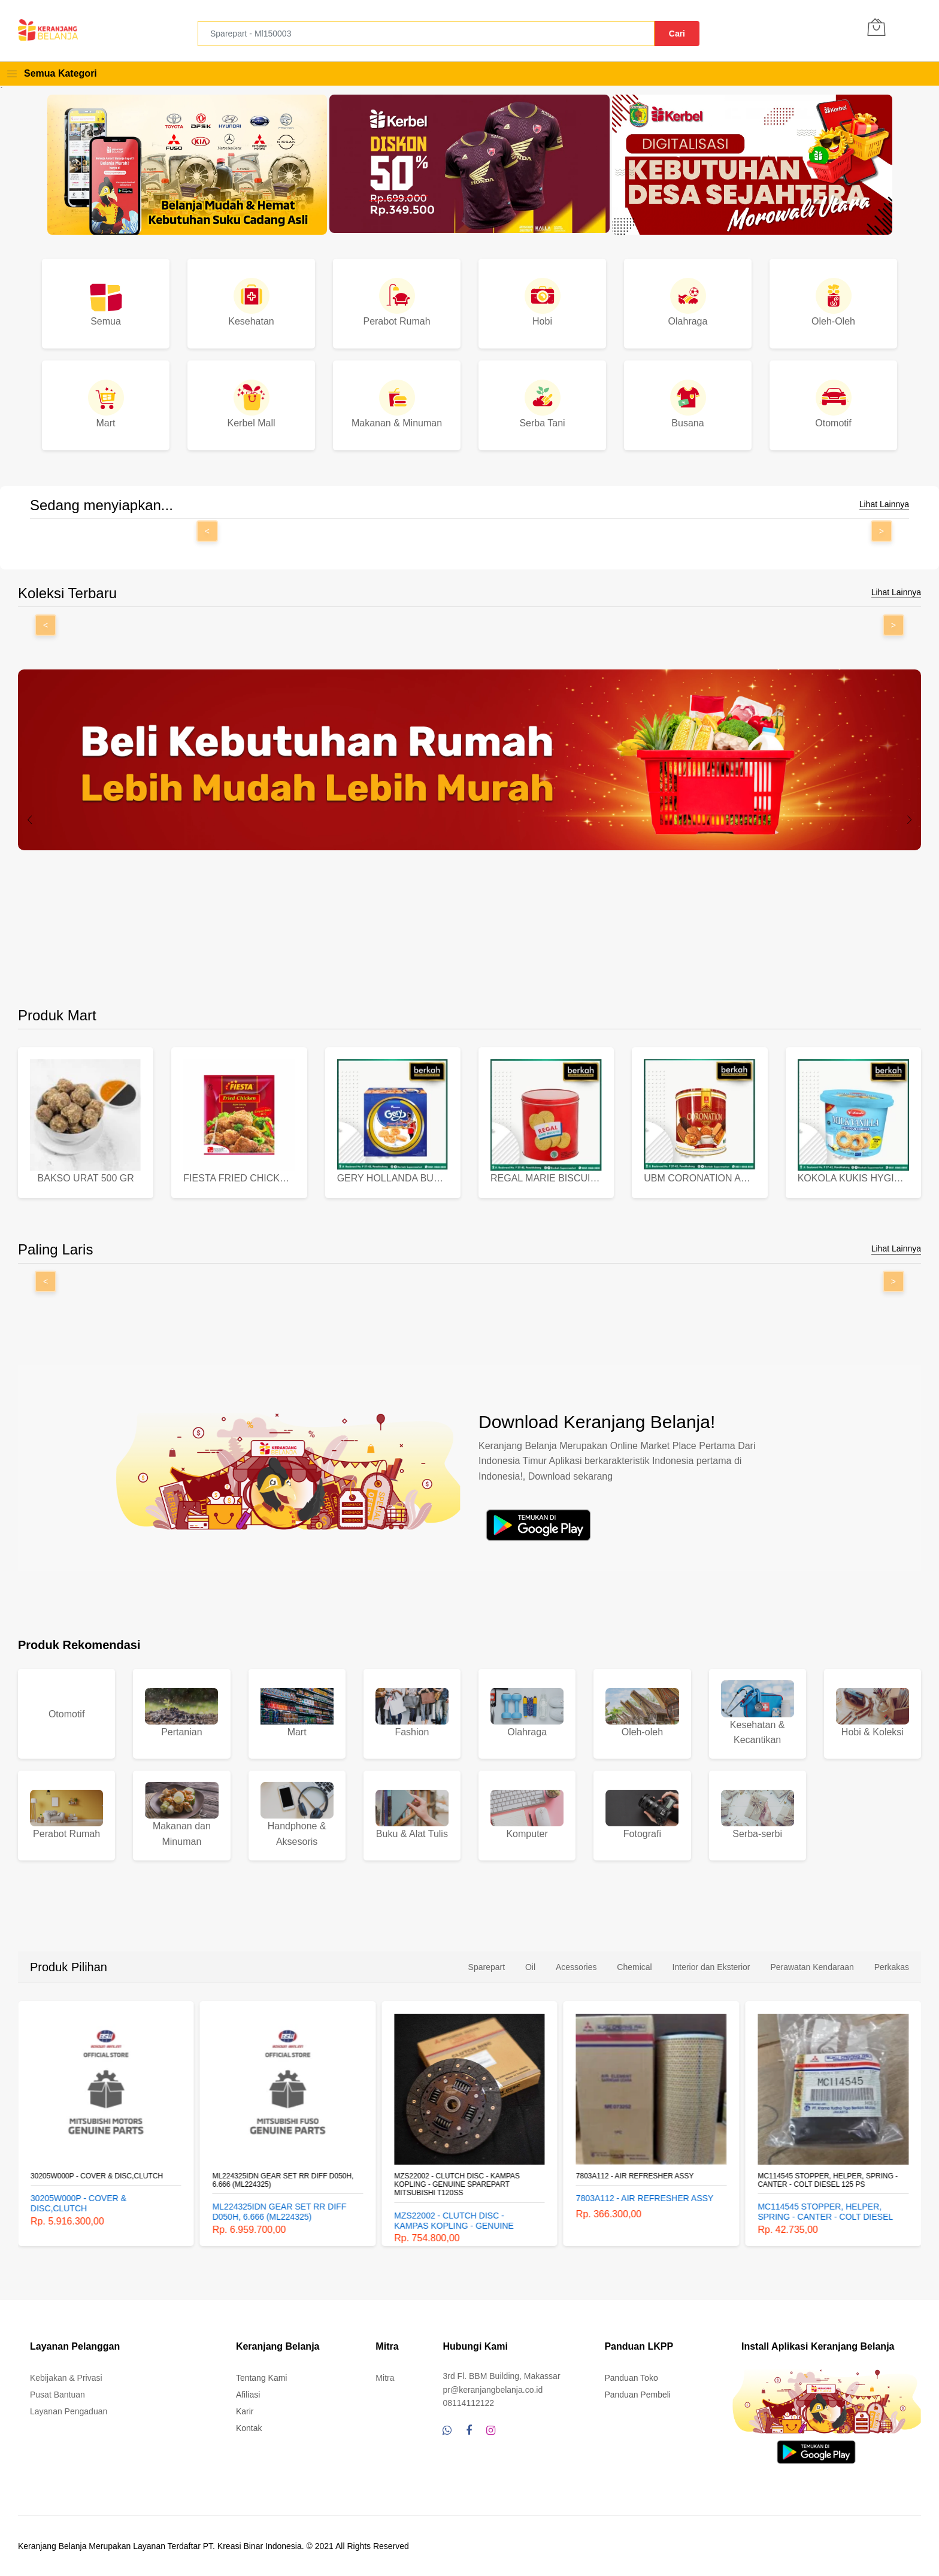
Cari (677, 33)
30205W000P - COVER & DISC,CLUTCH (97, 2176)
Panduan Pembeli (637, 2394)
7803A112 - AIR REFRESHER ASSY (635, 2176)
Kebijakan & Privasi (66, 2378)
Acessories (576, 1967)
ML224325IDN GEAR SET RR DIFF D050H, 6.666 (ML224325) (283, 2180)
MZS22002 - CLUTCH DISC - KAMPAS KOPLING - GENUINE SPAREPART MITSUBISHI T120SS (457, 2185)
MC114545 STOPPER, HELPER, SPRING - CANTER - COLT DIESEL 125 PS (828, 2180)
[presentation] (30, 820)
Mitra (384, 2378)
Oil (530, 1967)
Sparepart (486, 1967)
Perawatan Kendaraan (811, 1967)
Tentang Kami (261, 2378)
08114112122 (468, 2403)
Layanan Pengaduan (68, 2411)
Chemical (634, 1967)
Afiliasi (248, 2394)
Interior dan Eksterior (711, 1967)
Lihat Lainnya (884, 504)
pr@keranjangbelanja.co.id (493, 2390)
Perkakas (891, 1967)
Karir (245, 2411)
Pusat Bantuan (57, 2394)
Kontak (249, 2428)
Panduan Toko (631, 2378)
